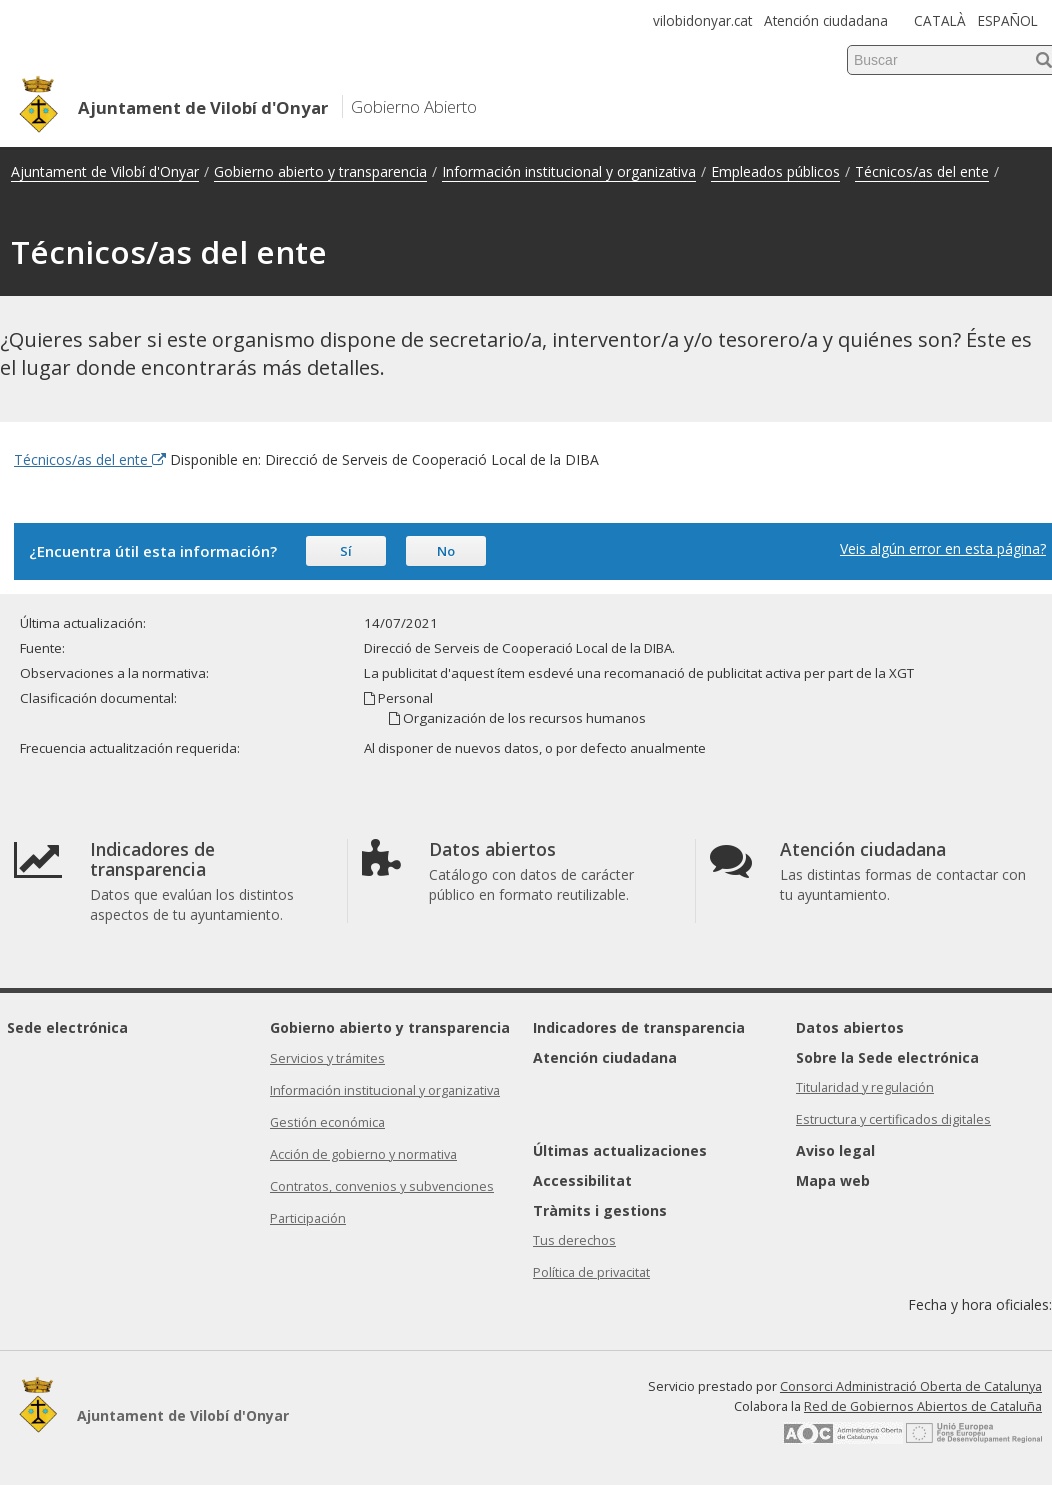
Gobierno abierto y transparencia (320, 171)
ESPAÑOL (1008, 20)
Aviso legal (835, 1150)
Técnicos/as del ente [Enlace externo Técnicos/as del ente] (90, 459)
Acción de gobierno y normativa (363, 1154)
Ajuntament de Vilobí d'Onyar (105, 171)
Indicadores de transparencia (639, 1027)
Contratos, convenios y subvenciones (382, 1186)
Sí (346, 551)
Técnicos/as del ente (922, 171)
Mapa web (833, 1180)
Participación (308, 1218)
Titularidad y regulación (865, 1087)
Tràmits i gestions (600, 1210)
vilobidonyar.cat (702, 20)
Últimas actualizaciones (620, 1150)
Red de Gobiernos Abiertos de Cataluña (923, 1406)
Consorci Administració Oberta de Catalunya (911, 1386)
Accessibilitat (582, 1180)
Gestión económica (327, 1122)
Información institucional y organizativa (569, 171)
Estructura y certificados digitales (893, 1119)
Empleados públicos (775, 171)
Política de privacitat (591, 1272)
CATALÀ (940, 20)
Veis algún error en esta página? (943, 548)
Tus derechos (574, 1240)
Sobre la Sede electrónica (887, 1057)
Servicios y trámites (327, 1058)
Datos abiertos (850, 1027)
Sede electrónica (67, 1027)
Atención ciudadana (826, 20)
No (446, 551)
